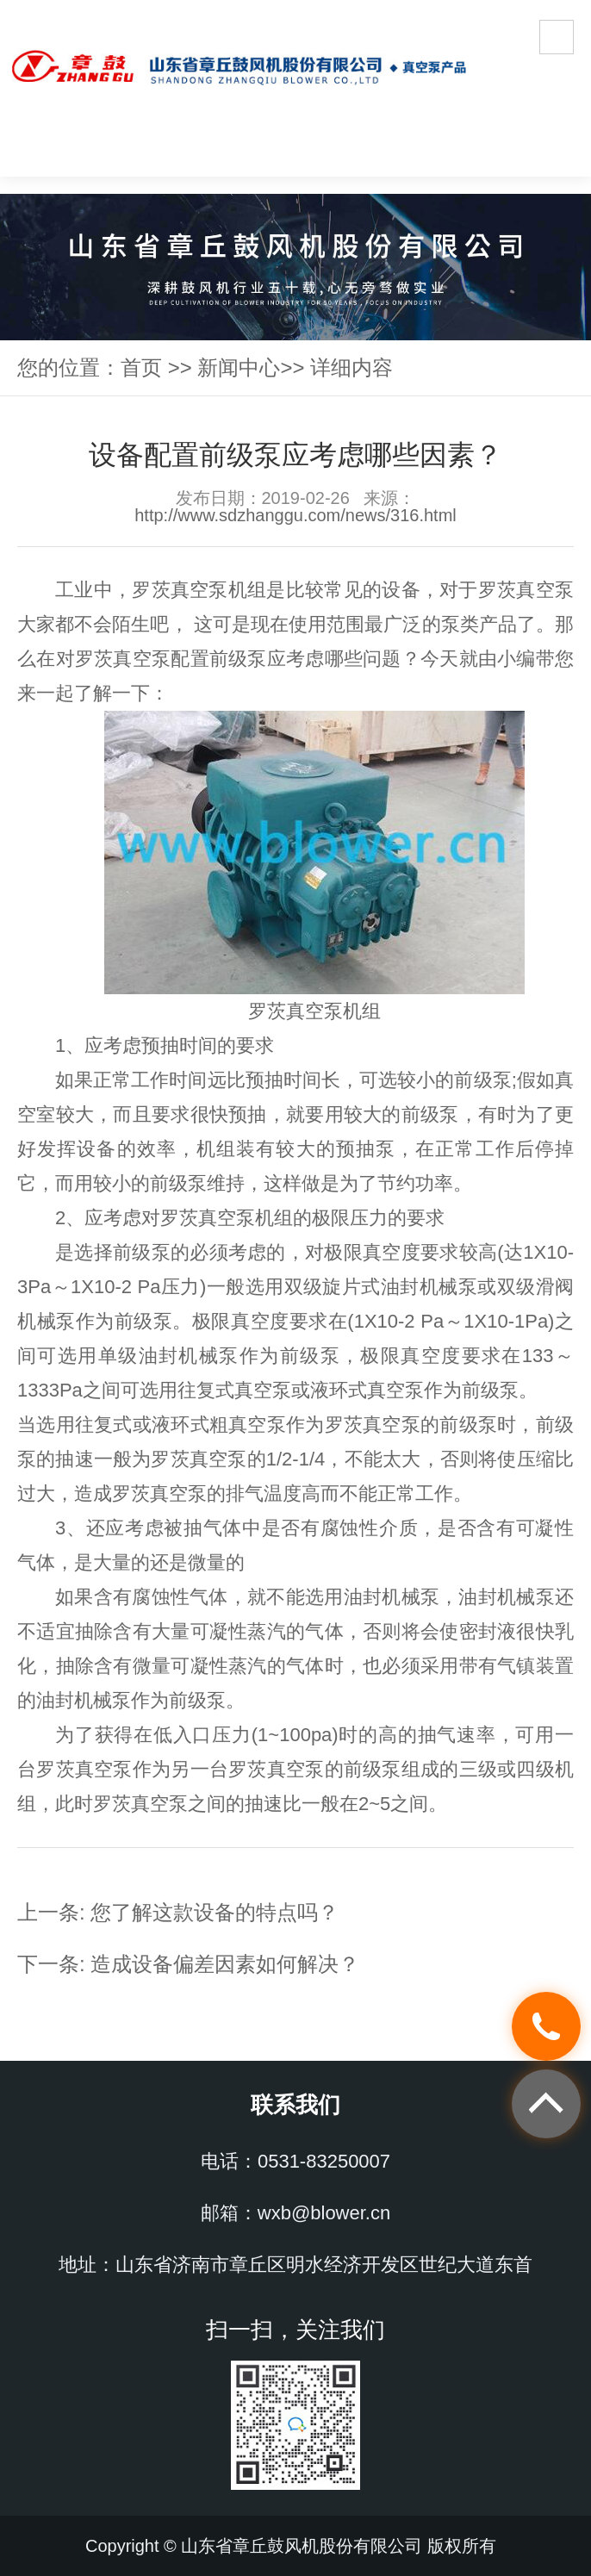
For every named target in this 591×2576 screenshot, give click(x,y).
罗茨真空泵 (180, 589)
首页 (141, 367)
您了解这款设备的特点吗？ (214, 1912)
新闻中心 (238, 367)
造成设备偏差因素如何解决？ (224, 1964)
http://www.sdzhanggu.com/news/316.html (295, 515)
